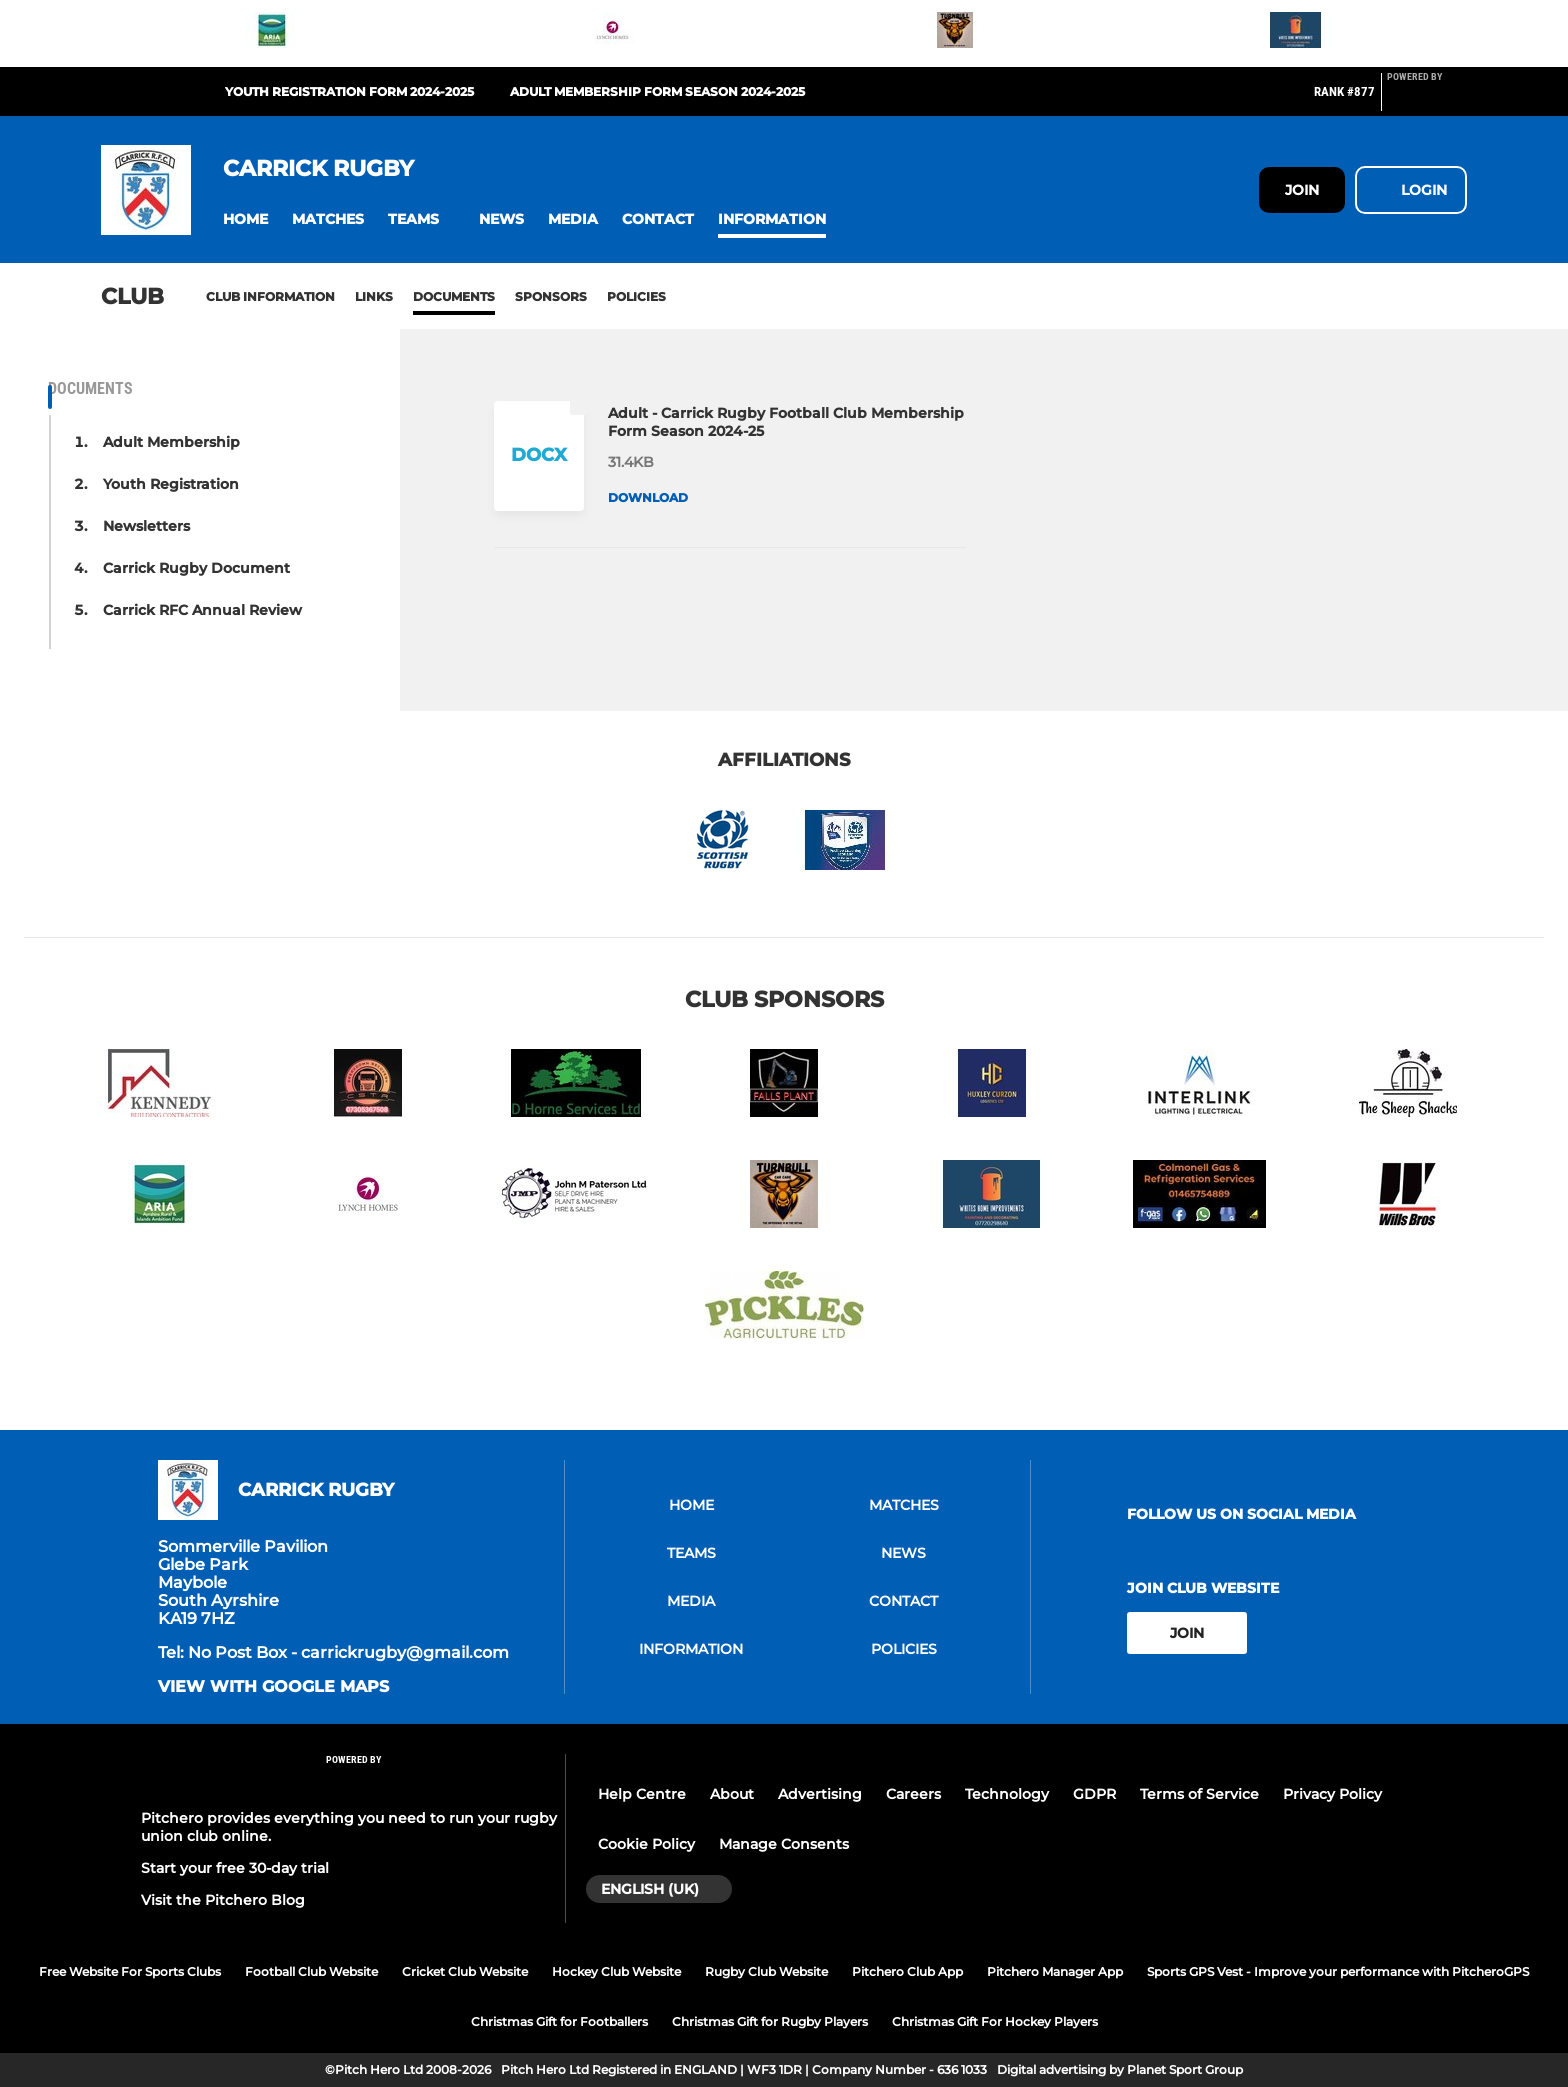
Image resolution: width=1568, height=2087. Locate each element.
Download (648, 497)
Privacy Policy (1332, 1794)
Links (374, 296)
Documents (454, 296)
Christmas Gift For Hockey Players (995, 2021)
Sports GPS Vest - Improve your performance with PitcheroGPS (1338, 1971)
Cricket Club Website (465, 1971)
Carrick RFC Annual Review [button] (202, 610)
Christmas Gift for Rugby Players (770, 2021)
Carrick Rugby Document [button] (196, 568)
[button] (245, 219)
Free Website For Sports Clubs (130, 1971)
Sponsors (551, 296)
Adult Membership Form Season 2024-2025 (657, 91)
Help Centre (642, 1794)
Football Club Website (311, 1971)
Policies (636, 296)
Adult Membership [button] (171, 442)
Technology (1007, 1794)
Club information (270, 296)
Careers (913, 1794)
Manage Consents (784, 1844)
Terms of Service (1199, 1794)
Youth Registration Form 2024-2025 (349, 91)
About (732, 1794)
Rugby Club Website (766, 1971)
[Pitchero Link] (1427, 100)
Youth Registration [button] (171, 484)
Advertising (820, 1794)
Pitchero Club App (907, 1971)
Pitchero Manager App (1055, 1971)
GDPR (1094, 1794)
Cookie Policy (646, 1844)
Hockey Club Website (616, 1971)
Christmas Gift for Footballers (559, 2021)
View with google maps (273, 1687)
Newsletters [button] (146, 526)
